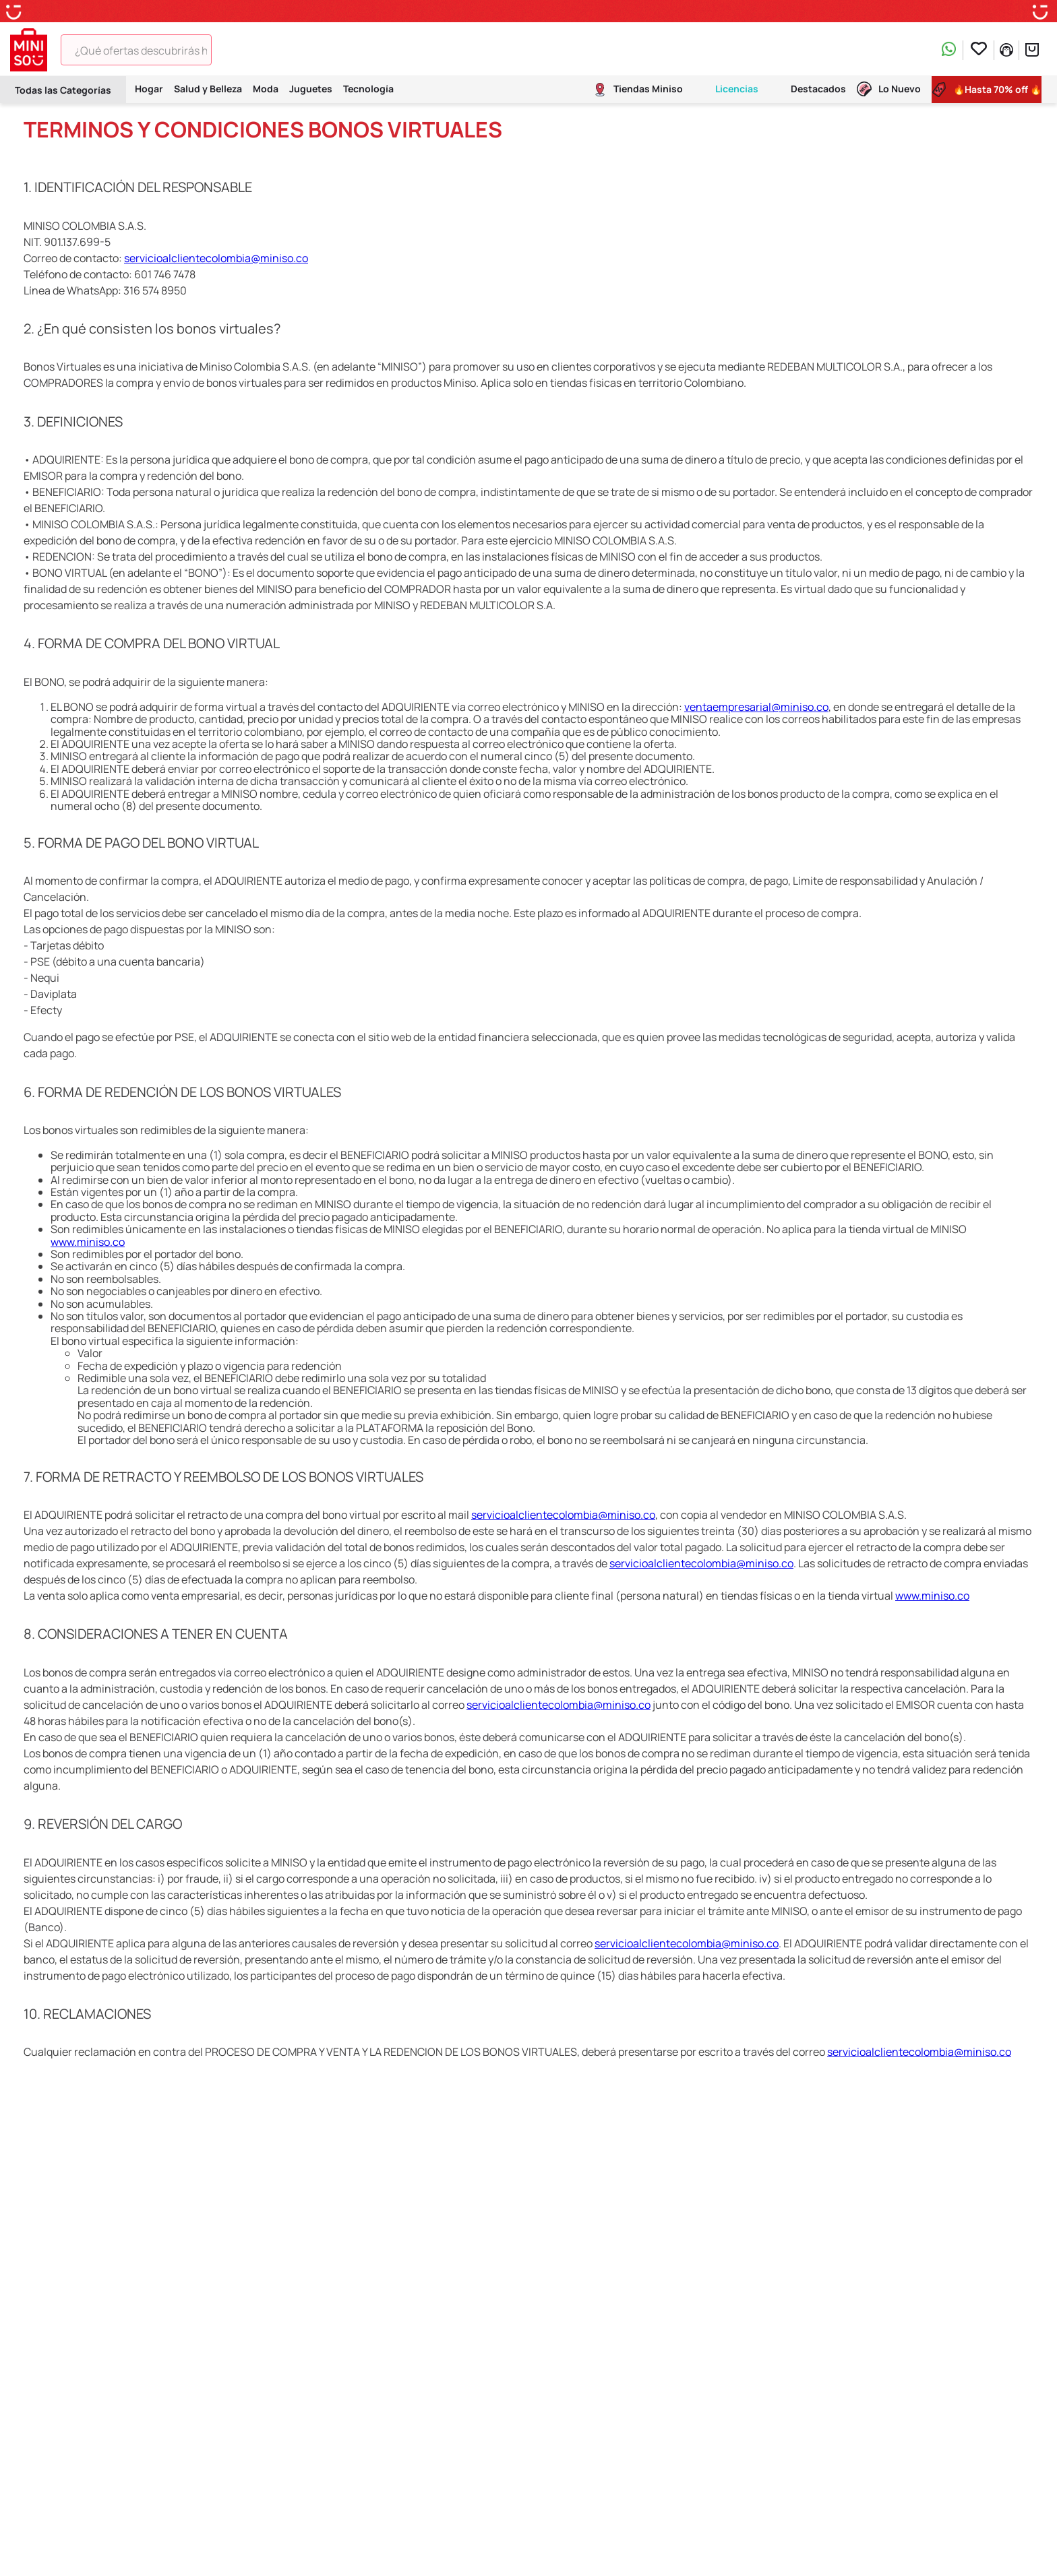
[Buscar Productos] (231, 49)
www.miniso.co (88, 1241)
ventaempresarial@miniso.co (756, 706)
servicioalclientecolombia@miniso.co (216, 258)
